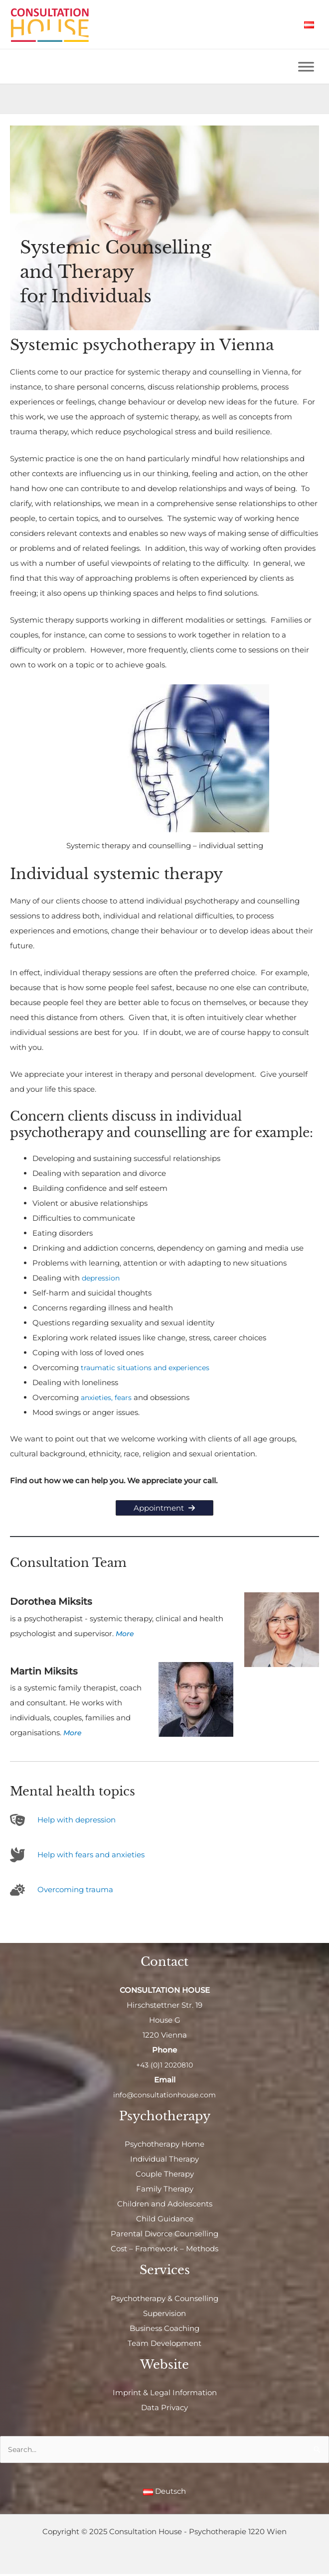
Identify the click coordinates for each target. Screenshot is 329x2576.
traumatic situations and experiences (149, 1368)
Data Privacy (164, 2408)
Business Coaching (164, 2329)
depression (102, 1279)
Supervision (164, 2314)
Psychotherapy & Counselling (164, 2299)
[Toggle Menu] (306, 67)
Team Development (164, 2344)
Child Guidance (164, 2219)
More (125, 1634)
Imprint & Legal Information (165, 2393)
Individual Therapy (164, 2160)
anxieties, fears (108, 1398)
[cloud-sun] (61, 1890)
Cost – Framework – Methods (164, 2249)
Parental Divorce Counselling (164, 2234)
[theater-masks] (63, 1820)
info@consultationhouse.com (165, 2095)
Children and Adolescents (164, 2204)
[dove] (77, 1855)
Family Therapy (164, 2189)
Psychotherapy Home (164, 2145)
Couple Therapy (165, 2175)
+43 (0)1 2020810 (164, 2065)
